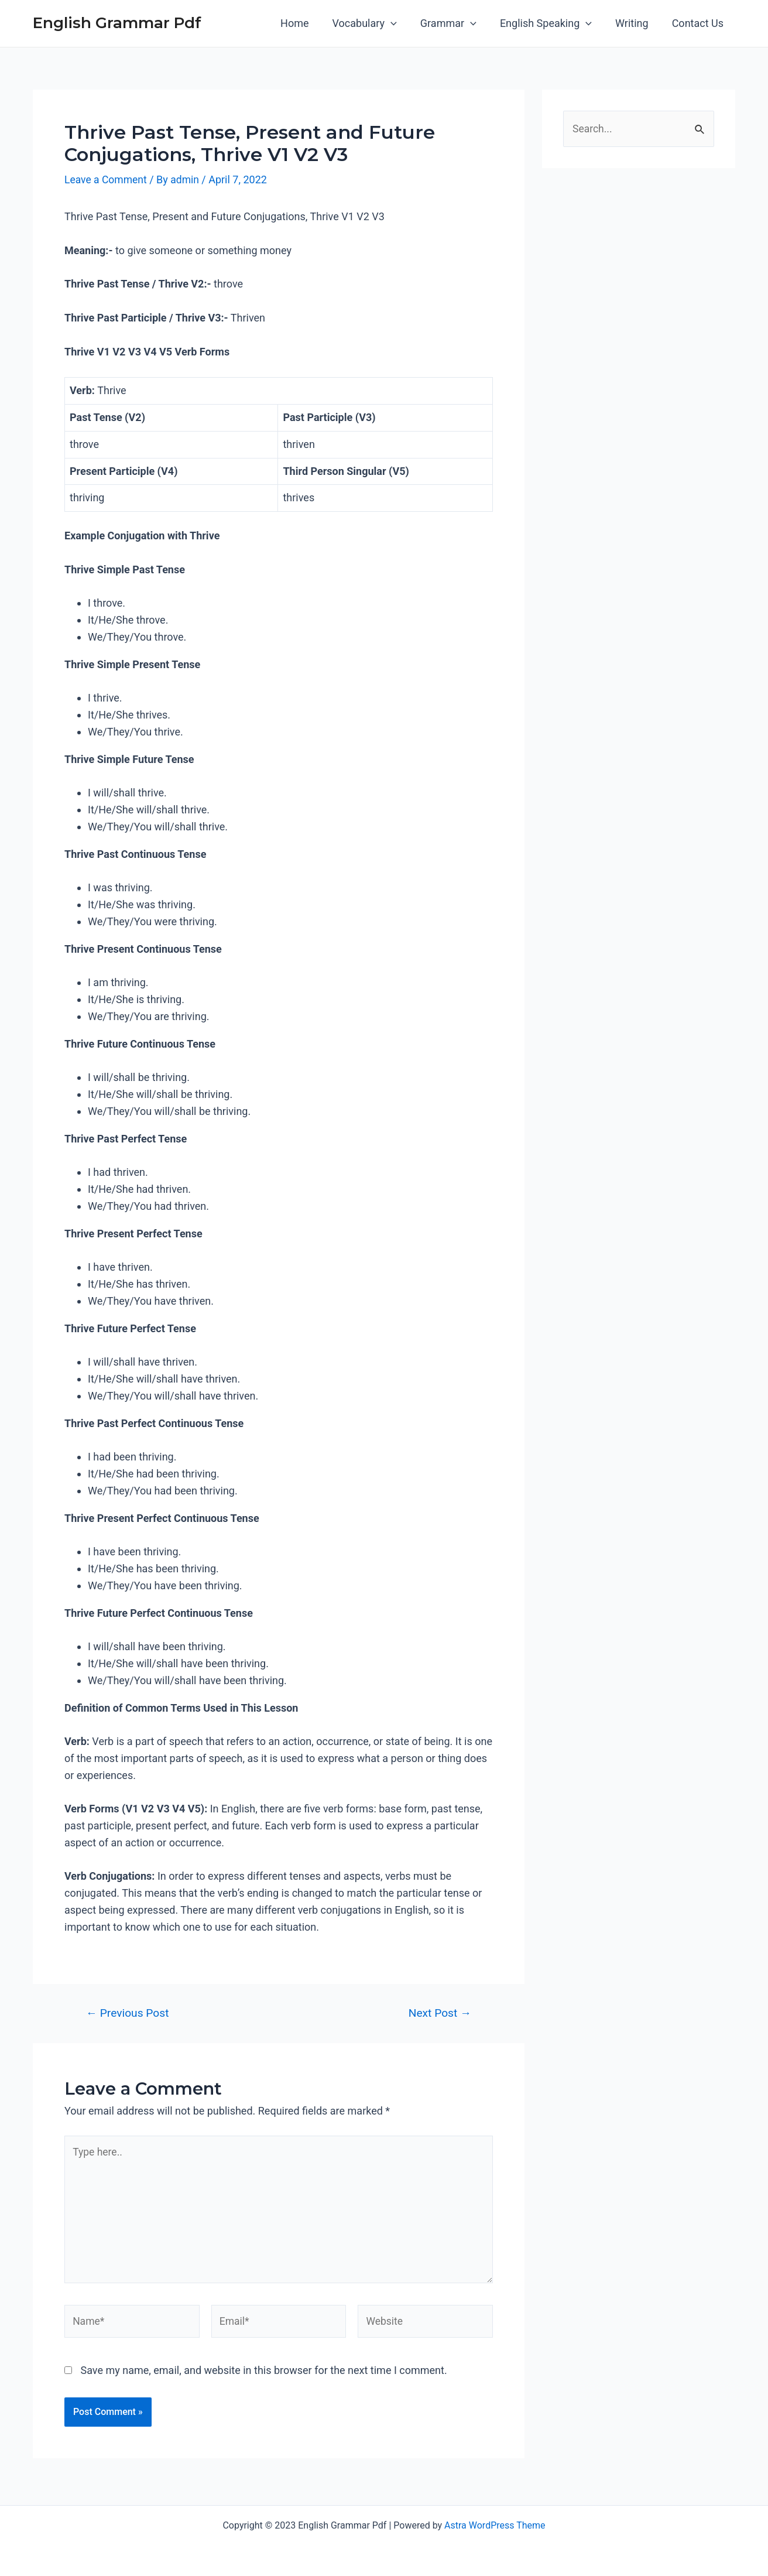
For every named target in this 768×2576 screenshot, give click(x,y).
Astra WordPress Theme (494, 2525)
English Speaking (552, 23)
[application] (401, 23)
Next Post (440, 2013)
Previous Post (127, 2013)
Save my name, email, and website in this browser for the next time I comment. (263, 2375)
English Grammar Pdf (117, 22)
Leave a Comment (106, 179)
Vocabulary (375, 23)
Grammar (456, 23)
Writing (635, 23)
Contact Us (699, 23)
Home (307, 23)
